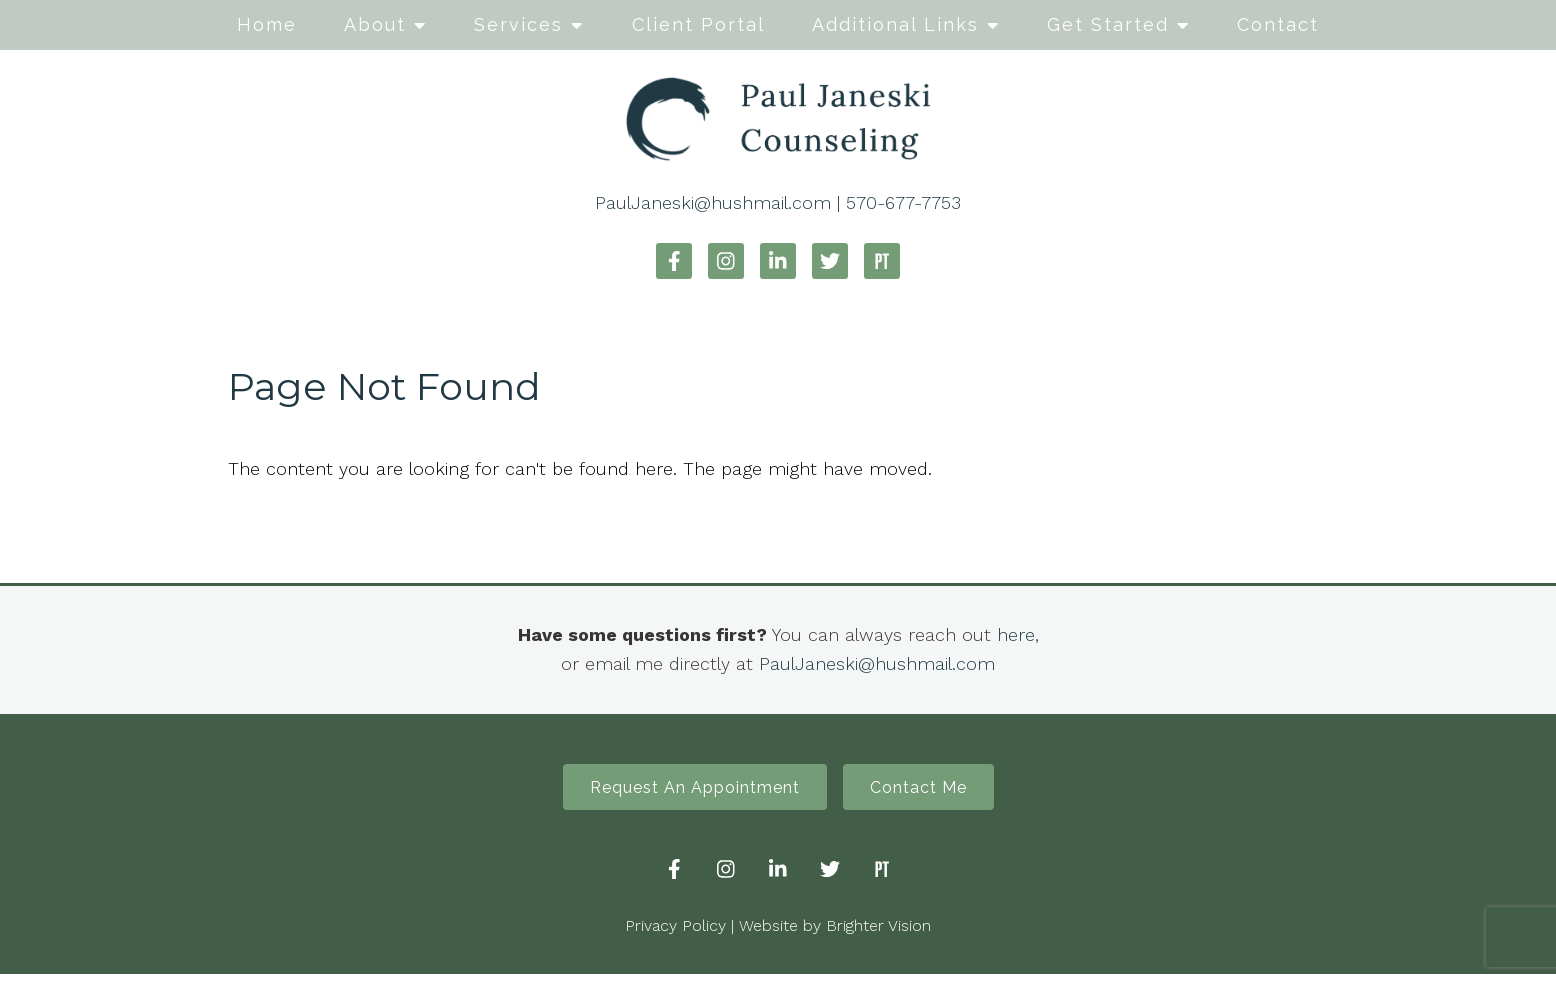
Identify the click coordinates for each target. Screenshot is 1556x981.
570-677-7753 (903, 202)
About (375, 24)
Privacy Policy (675, 932)
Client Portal (698, 24)
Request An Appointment (685, 790)
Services (518, 24)
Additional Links (895, 24)
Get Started (1108, 24)
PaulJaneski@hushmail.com (713, 202)
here (1016, 634)
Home (267, 24)
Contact (1278, 24)
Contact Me (928, 790)
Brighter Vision (878, 932)
